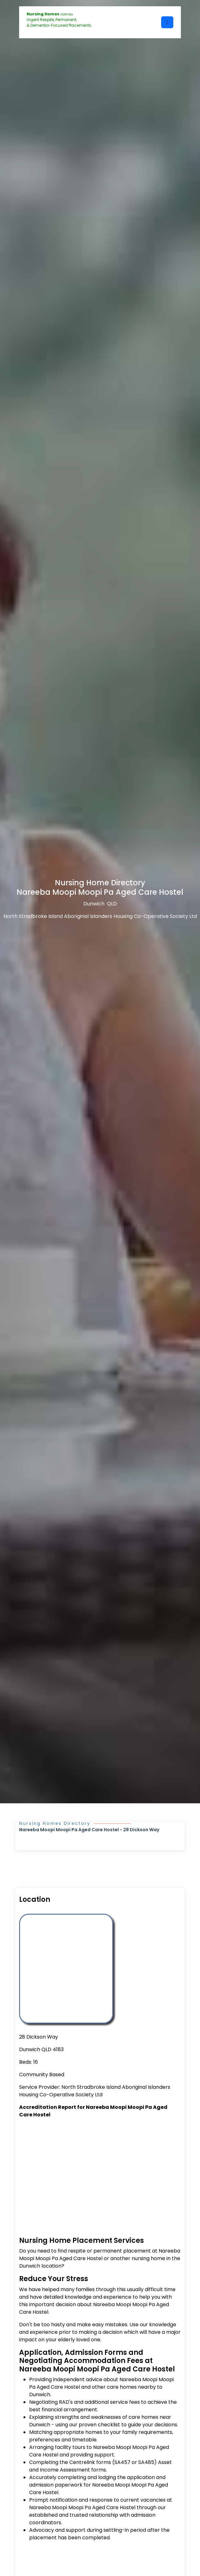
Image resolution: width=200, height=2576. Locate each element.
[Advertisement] (100, 2170)
